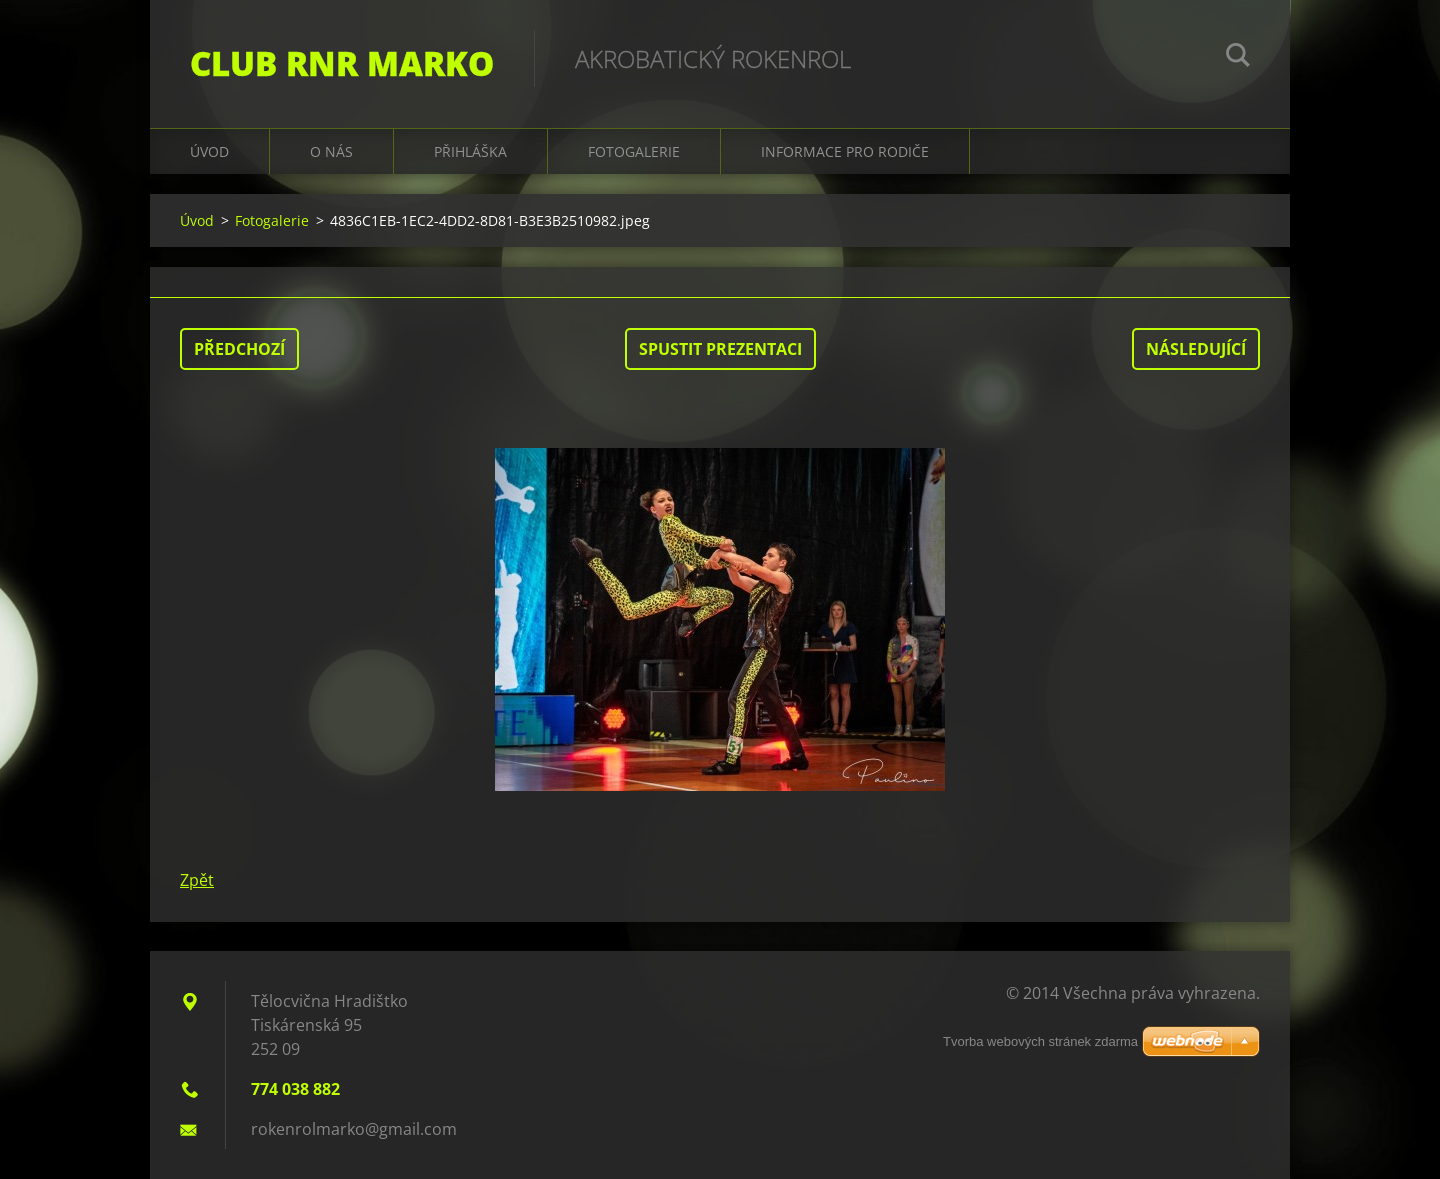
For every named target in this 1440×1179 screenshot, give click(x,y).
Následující (1196, 349)
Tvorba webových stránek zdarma (1040, 1041)
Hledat (1238, 58)
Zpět (197, 880)
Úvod (209, 151)
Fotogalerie (634, 151)
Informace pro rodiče (845, 151)
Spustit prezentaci (720, 349)
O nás (331, 151)
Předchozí (239, 349)
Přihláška (470, 151)
